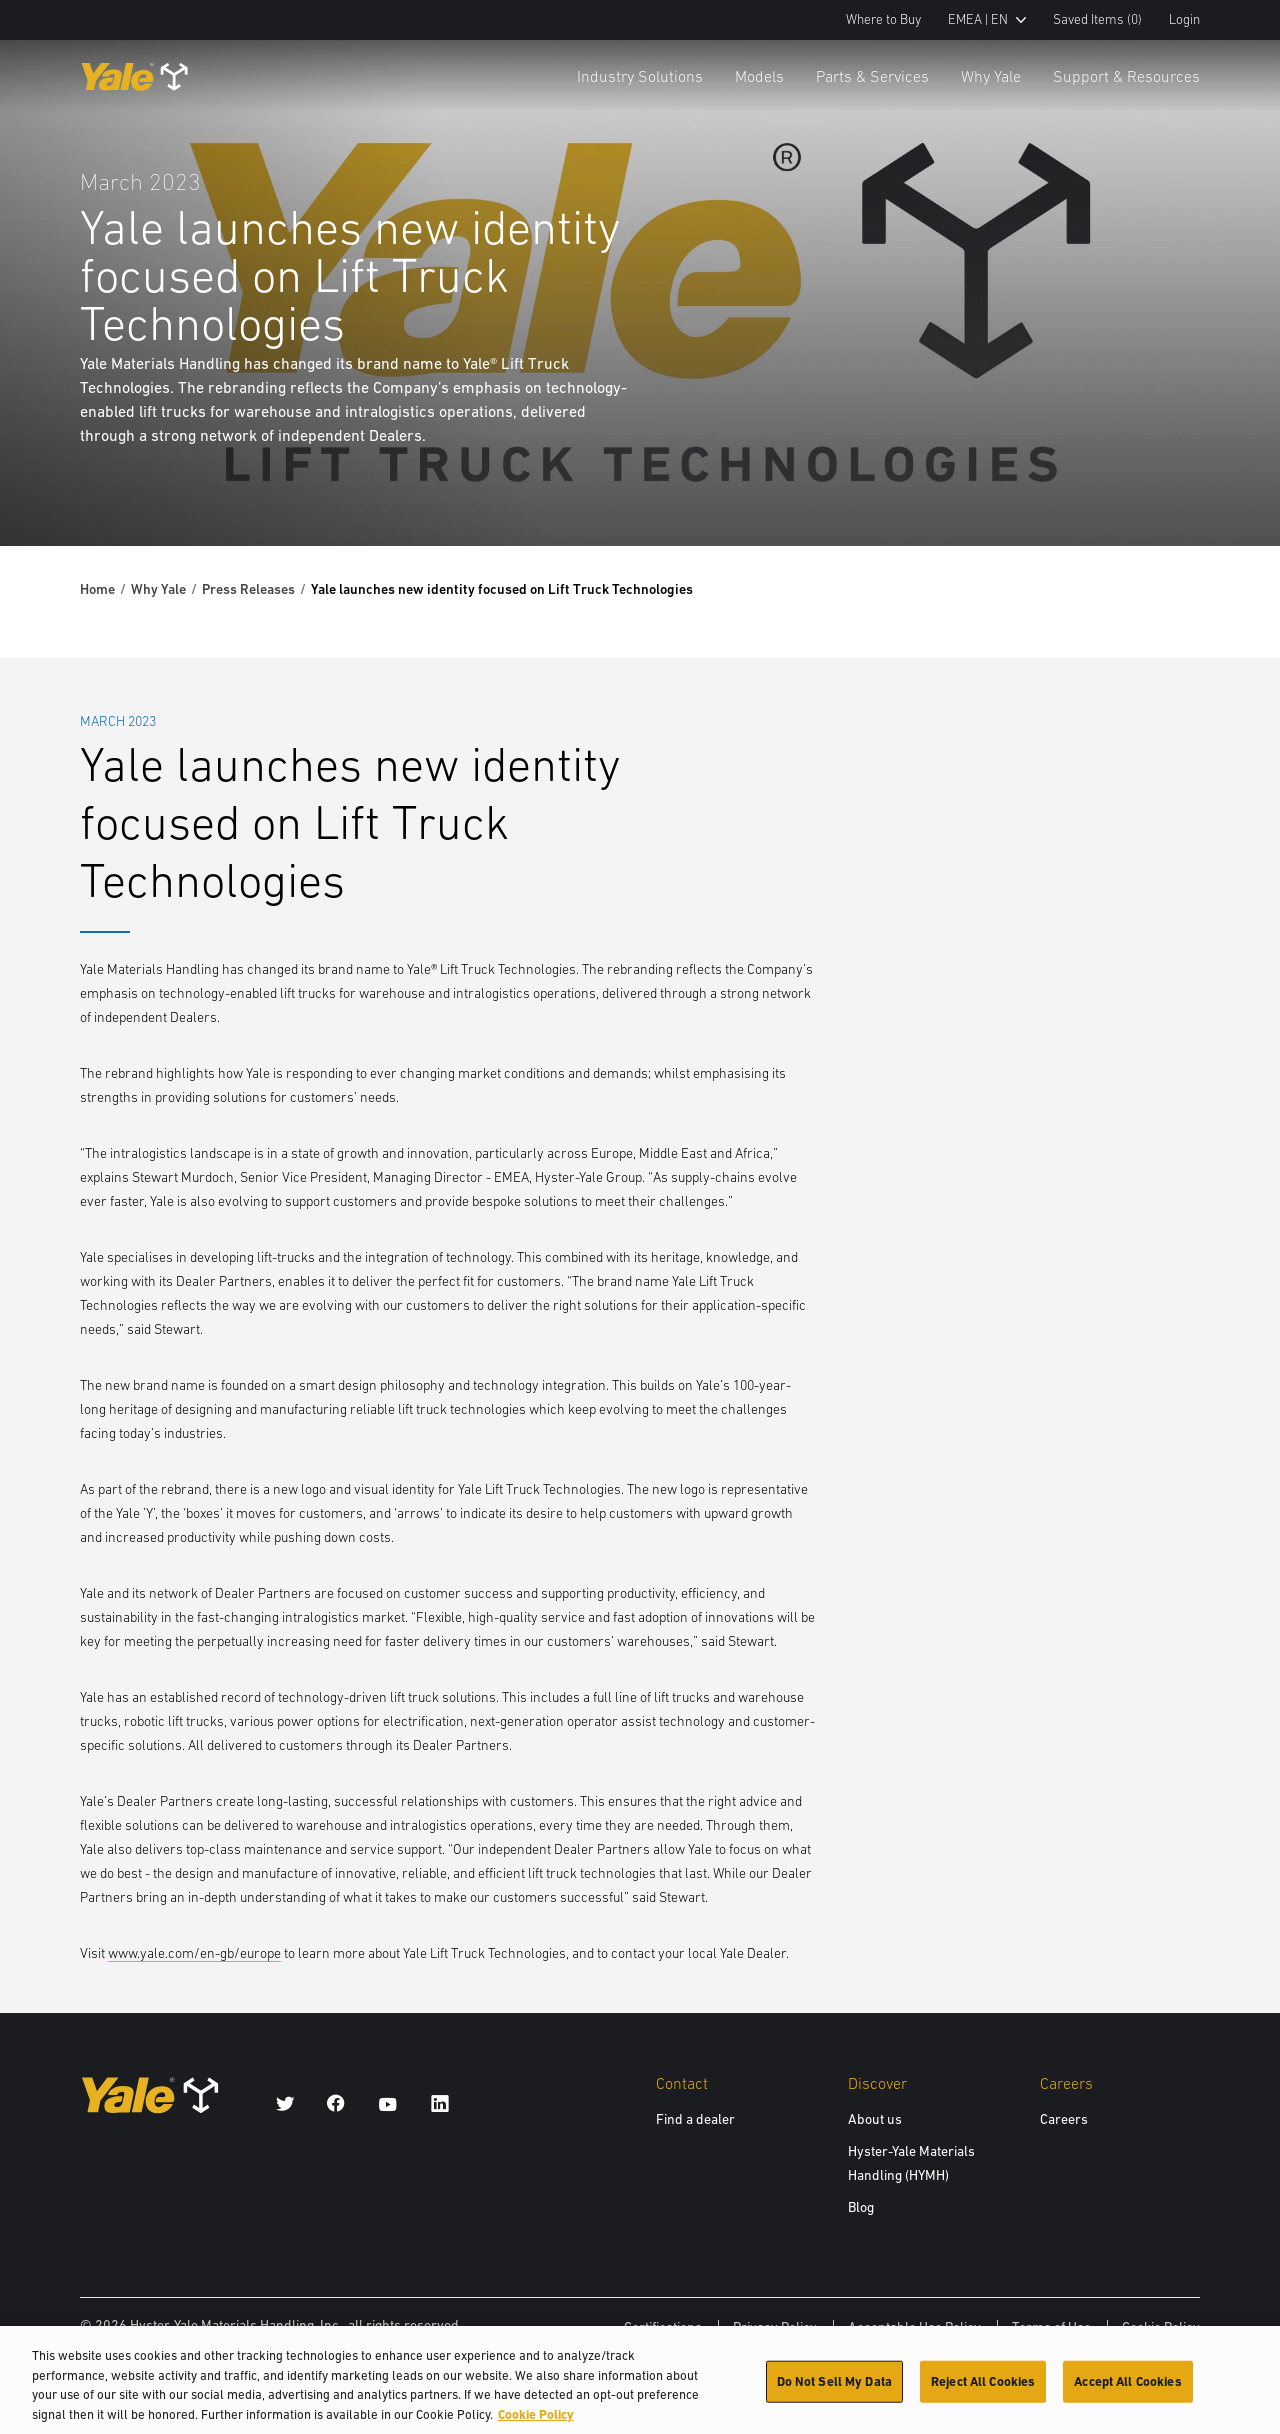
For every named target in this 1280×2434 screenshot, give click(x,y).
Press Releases (248, 589)
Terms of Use (1051, 2327)
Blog (861, 2207)
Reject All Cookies (983, 2390)
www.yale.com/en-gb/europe (194, 1953)
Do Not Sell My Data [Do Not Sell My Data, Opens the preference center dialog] (834, 2390)
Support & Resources (1126, 76)
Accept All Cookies (1127, 2390)
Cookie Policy (1161, 2327)
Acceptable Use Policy (914, 2327)
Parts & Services (872, 76)
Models (759, 76)
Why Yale (991, 76)
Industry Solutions (640, 76)
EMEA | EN (987, 19)
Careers (1064, 2119)
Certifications (663, 2327)
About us (875, 2119)
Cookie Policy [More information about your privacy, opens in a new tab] (536, 2423)
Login (1184, 19)
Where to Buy (883, 19)
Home (97, 589)
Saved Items (1097, 19)
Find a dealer (695, 2119)
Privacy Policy (775, 2327)
